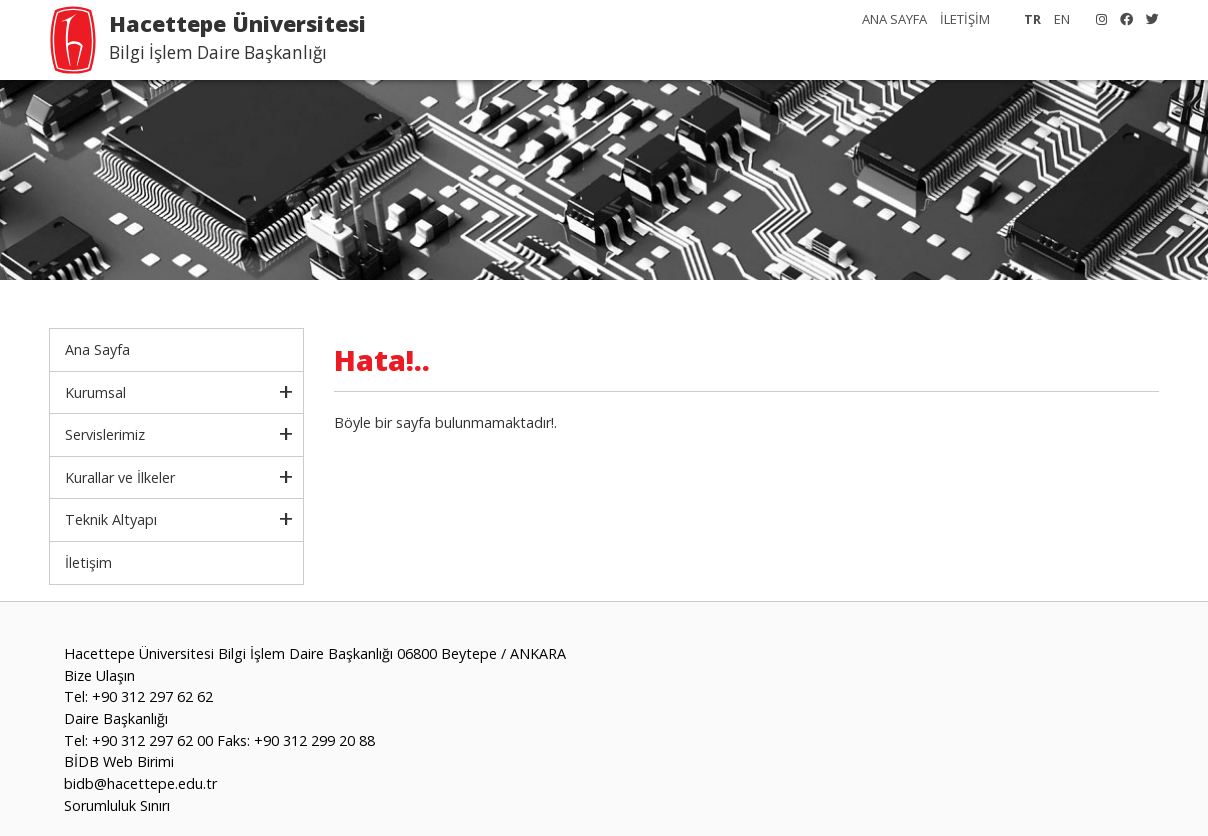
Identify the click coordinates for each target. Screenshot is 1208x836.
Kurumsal (95, 392)
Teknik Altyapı (111, 519)
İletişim (88, 562)
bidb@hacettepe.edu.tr (140, 783)
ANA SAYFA (894, 19)
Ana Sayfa (97, 349)
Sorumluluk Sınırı (117, 805)
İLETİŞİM (965, 19)
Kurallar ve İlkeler (120, 477)
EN (1062, 19)
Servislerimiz (105, 434)
